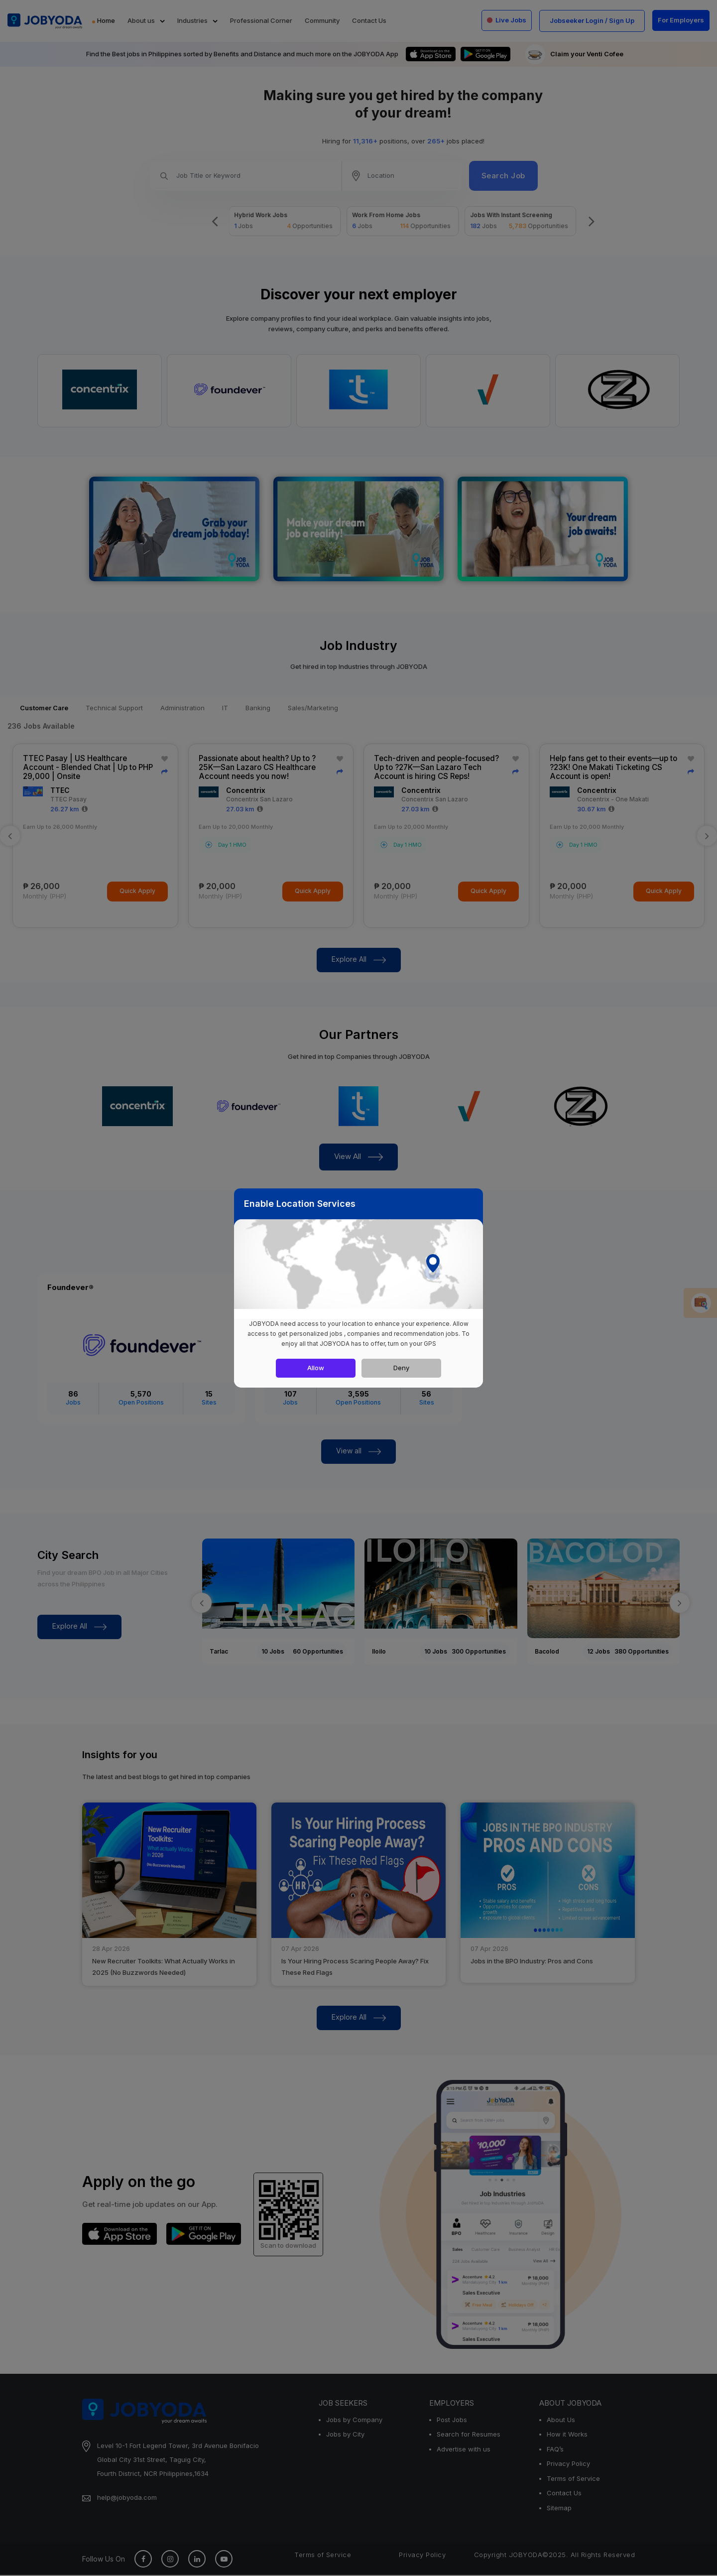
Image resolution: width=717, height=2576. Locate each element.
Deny (401, 1368)
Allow (315, 1368)
